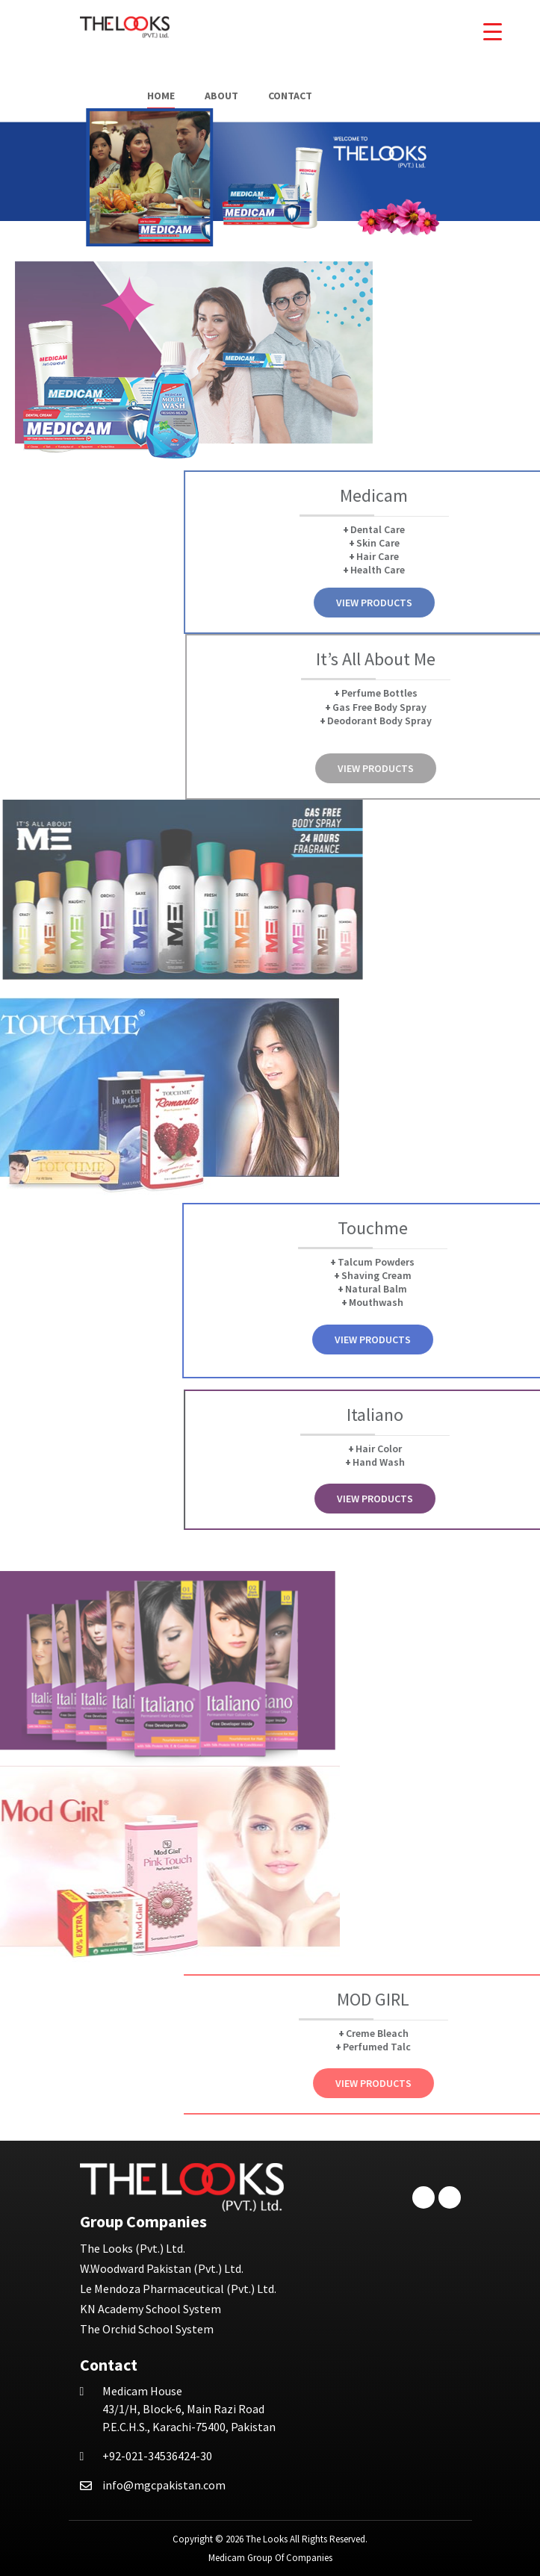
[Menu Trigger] (492, 31)
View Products (468, 602)
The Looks (267, 2539)
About (221, 95)
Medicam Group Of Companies (270, 2557)
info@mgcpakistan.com (164, 2484)
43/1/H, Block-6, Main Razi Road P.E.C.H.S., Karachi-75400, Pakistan (189, 2408)
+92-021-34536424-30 (157, 2455)
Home (161, 95)
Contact (290, 95)
